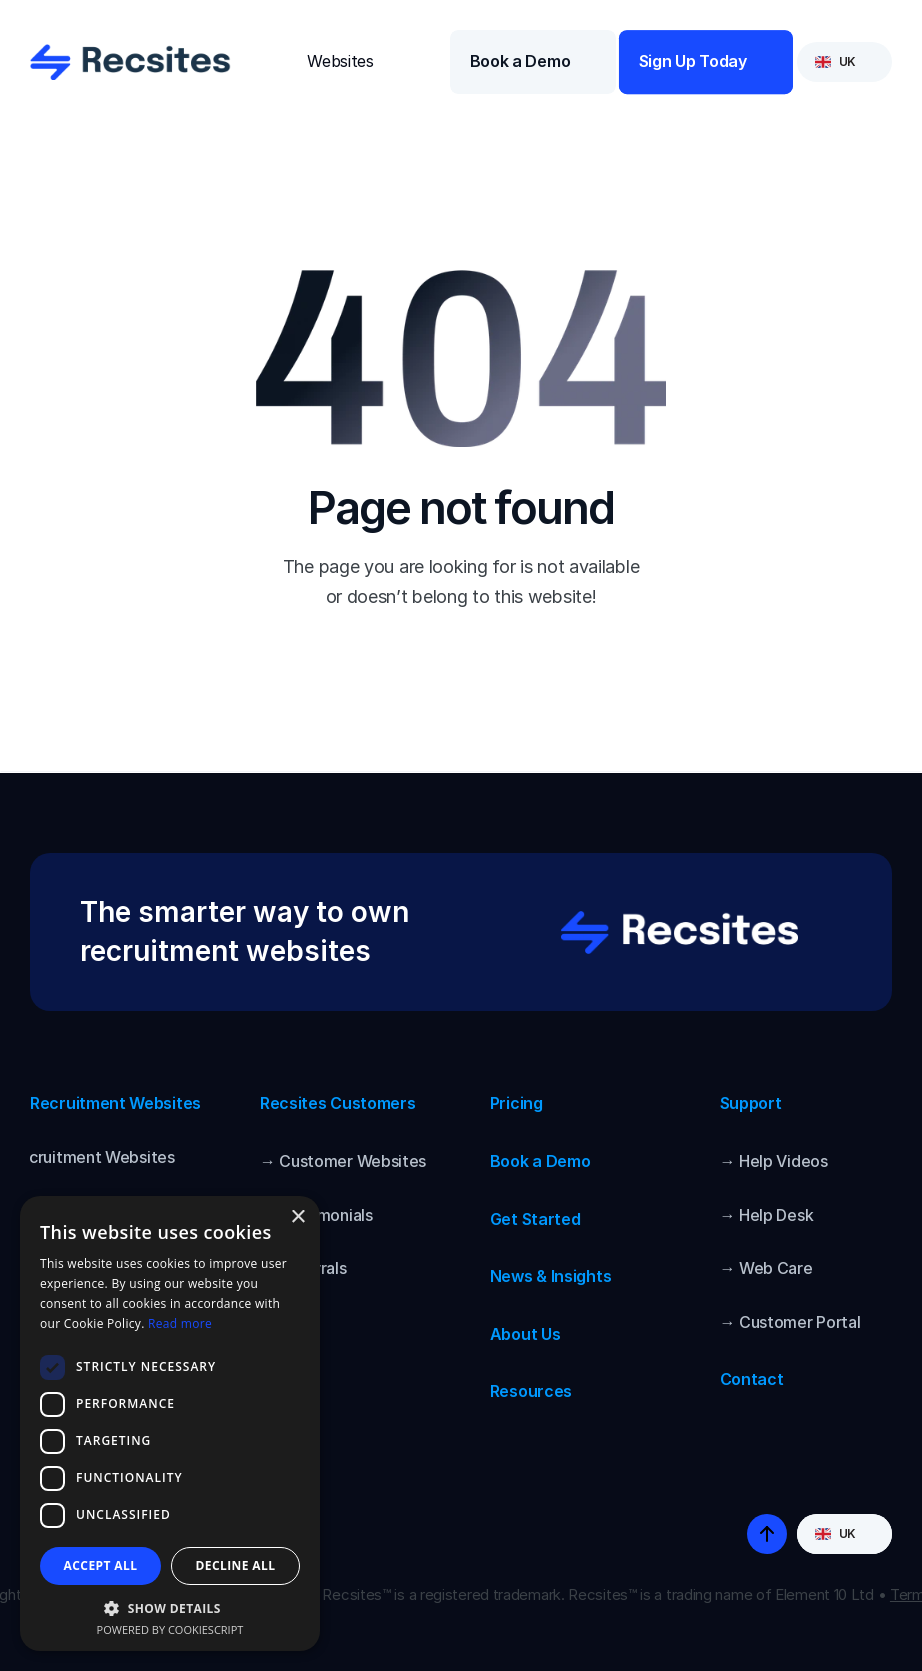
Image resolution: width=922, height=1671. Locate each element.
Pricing (516, 1103)
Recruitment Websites (115, 1103)
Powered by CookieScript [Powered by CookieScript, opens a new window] (170, 1629)
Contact (752, 1379)
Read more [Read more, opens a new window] (180, 1323)
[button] (170, 1607)
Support (751, 1103)
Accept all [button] (101, 1565)
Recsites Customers (338, 1103)
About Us (525, 1334)
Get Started (535, 1219)
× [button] (297, 1217)
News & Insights (551, 1276)
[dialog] (170, 1423)
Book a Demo (540, 1161)
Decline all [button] (236, 1565)
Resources (531, 1391)
